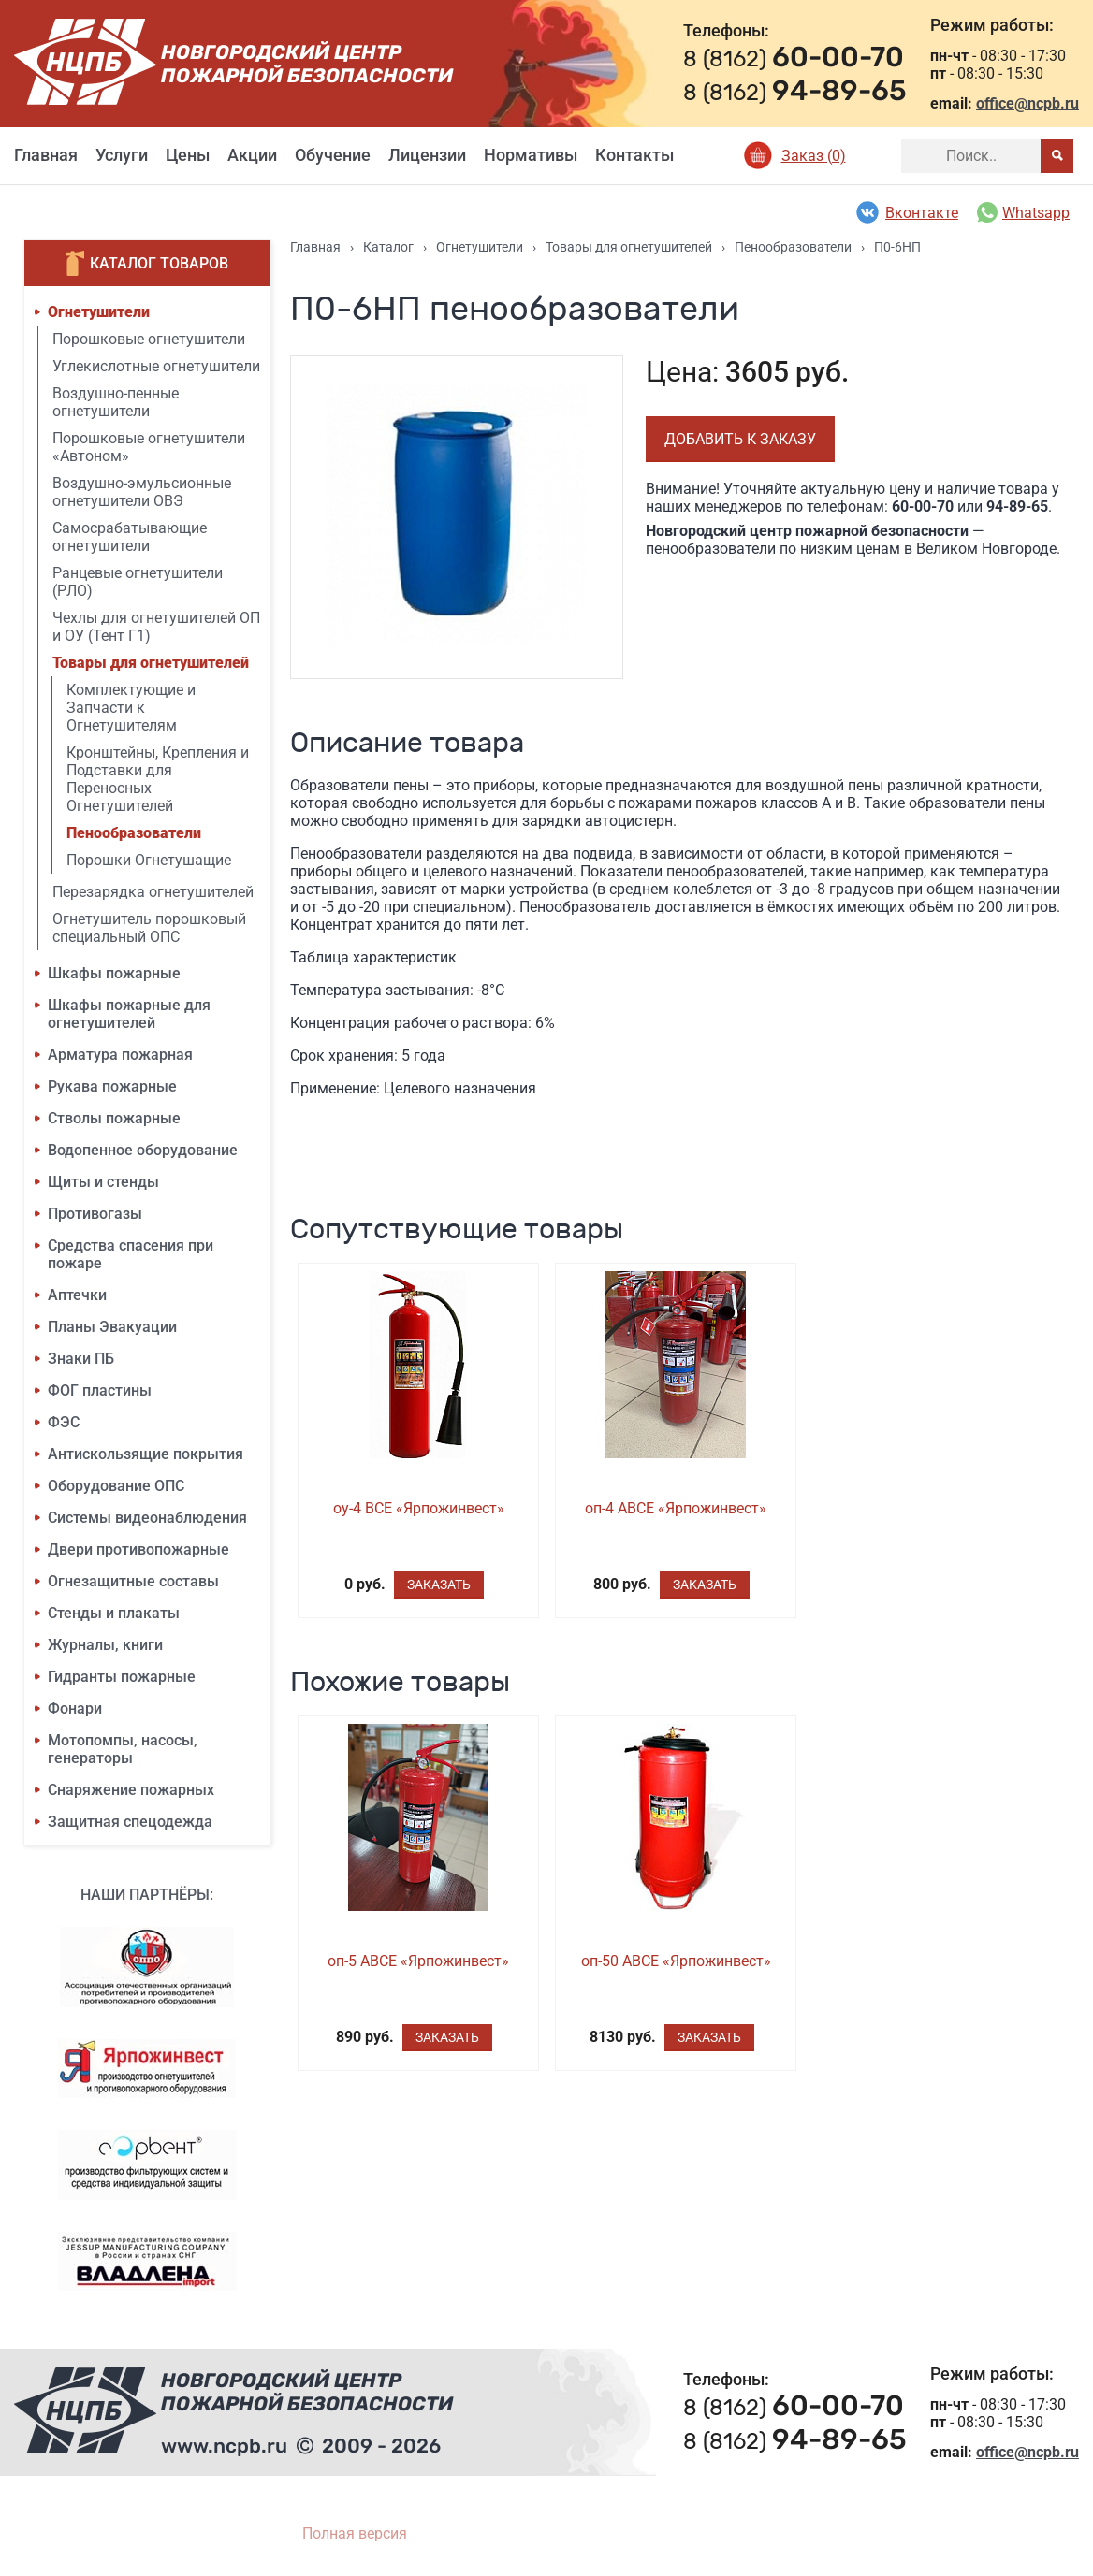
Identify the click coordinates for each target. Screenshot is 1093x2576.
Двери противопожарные (138, 1549)
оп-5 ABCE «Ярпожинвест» (418, 1961)
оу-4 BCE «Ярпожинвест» (418, 1508)
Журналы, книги (105, 1645)
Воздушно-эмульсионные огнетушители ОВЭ (141, 492)
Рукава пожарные (112, 1086)
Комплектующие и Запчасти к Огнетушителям (131, 707)
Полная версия (354, 2533)
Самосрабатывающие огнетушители (129, 537)
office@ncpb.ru (1027, 103)
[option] (457, 517)
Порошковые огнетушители (148, 339)
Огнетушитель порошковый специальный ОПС (149, 928)
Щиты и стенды (103, 1182)
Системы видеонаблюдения (147, 1518)
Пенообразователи (133, 833)
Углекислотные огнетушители (156, 366)
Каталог (388, 246)
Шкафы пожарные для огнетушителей (129, 1014)
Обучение (333, 155)
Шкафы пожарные (114, 973)
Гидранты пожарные (122, 1677)
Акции (252, 155)
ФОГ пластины (100, 1390)
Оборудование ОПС (116, 1486)
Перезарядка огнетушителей (153, 892)
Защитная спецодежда (130, 1822)
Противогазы (95, 1214)
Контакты (634, 155)
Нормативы (530, 155)
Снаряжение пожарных (131, 1790)
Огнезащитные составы (133, 1581)
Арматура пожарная (120, 1055)
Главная (46, 155)
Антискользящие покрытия (145, 1454)
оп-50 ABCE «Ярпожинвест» (676, 1961)
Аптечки (77, 1295)
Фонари (75, 1708)
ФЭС (64, 1422)
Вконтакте (906, 212)
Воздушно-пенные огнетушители (115, 402)
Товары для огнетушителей (150, 663)
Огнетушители (99, 312)
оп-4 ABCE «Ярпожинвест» (675, 1508)
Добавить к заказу (740, 439)
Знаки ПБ (81, 1359)
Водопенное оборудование (143, 1150)
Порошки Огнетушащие (148, 860)
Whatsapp (1023, 212)
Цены (188, 155)
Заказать (439, 1584)
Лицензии (427, 155)
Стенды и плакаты (114, 1613)
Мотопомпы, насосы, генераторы (122, 1749)
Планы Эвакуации (112, 1327)
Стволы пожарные (114, 1118)
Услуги (121, 155)
